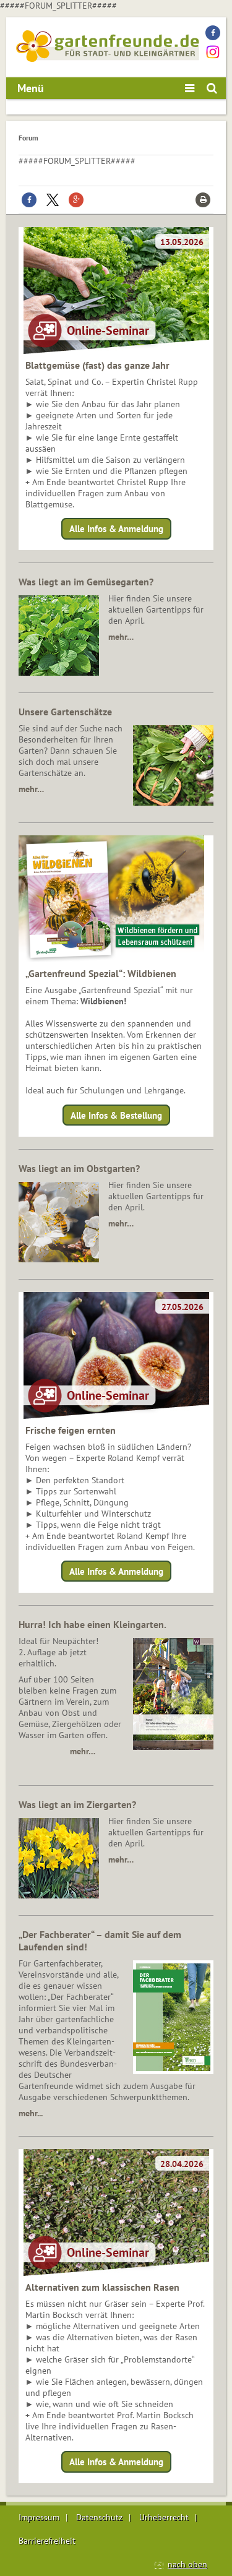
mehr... (31, 2113)
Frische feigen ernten (70, 1430)
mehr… (121, 636)
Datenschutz (99, 2517)
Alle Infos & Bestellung (116, 1115)
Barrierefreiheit (47, 2540)
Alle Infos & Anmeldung (116, 529)
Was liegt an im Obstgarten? (79, 1168)
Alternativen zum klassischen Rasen (102, 2287)
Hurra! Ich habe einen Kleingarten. (92, 1624)
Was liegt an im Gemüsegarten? (86, 581)
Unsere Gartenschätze (65, 711)
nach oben (187, 2564)
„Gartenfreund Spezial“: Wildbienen (100, 973)
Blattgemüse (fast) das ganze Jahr (97, 365)
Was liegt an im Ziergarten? (77, 1804)
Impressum (39, 2517)
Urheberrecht (164, 2517)
